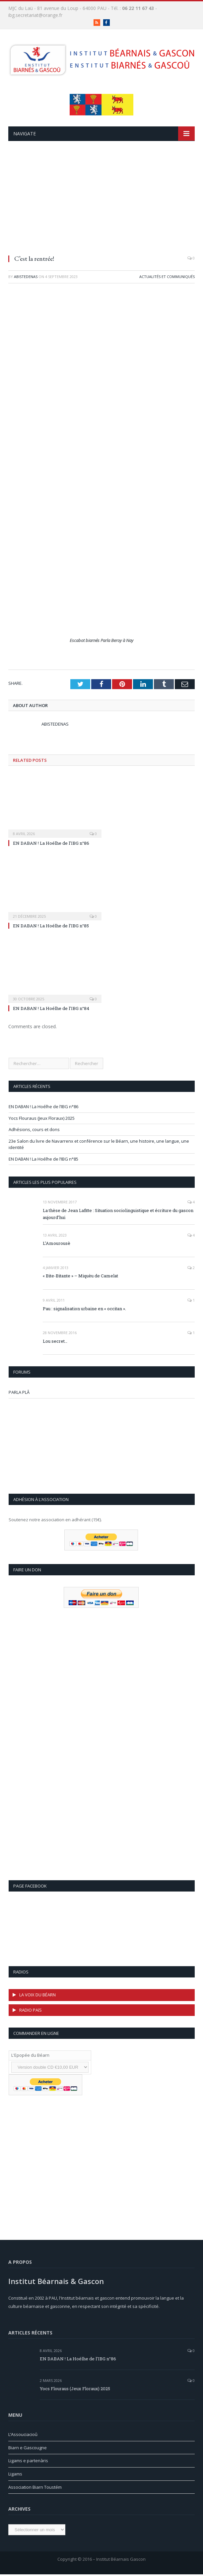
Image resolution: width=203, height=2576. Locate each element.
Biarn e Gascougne (27, 2448)
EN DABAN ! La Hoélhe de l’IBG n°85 (51, 926)
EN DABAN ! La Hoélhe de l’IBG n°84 (51, 1008)
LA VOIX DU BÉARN (37, 1995)
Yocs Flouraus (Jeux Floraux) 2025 (42, 1118)
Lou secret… (55, 1341)
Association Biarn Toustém (35, 2487)
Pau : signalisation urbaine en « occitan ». (84, 1309)
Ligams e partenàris (28, 2461)
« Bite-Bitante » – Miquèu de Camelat (80, 1276)
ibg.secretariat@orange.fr (35, 15)
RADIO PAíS (30, 2010)
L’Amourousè (56, 1243)
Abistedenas (25, 276)
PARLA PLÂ (19, 1392)
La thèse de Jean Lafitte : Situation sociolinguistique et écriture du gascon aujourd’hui (118, 1213)
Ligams (15, 2474)
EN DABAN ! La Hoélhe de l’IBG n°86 (51, 843)
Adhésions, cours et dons (34, 1129)
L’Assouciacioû (22, 2434)
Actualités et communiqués (167, 276)
